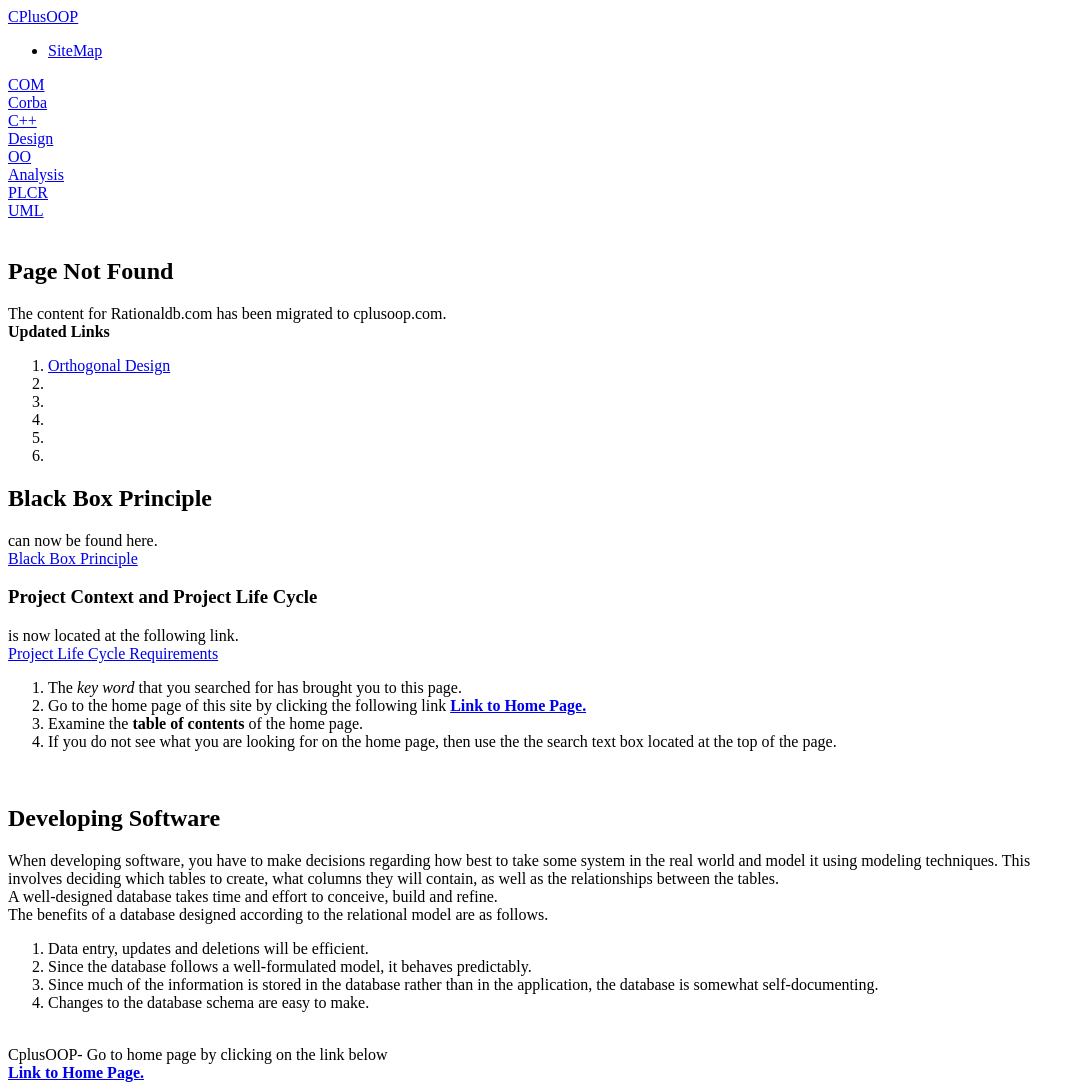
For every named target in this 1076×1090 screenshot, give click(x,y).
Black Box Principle (73, 558)
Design (30, 138)
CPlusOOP (43, 16)
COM (26, 84)
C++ (22, 120)
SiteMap (75, 50)
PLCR (28, 192)
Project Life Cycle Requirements (113, 653)
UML (26, 210)
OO (19, 156)
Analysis (36, 174)
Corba (27, 102)
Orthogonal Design (109, 365)
